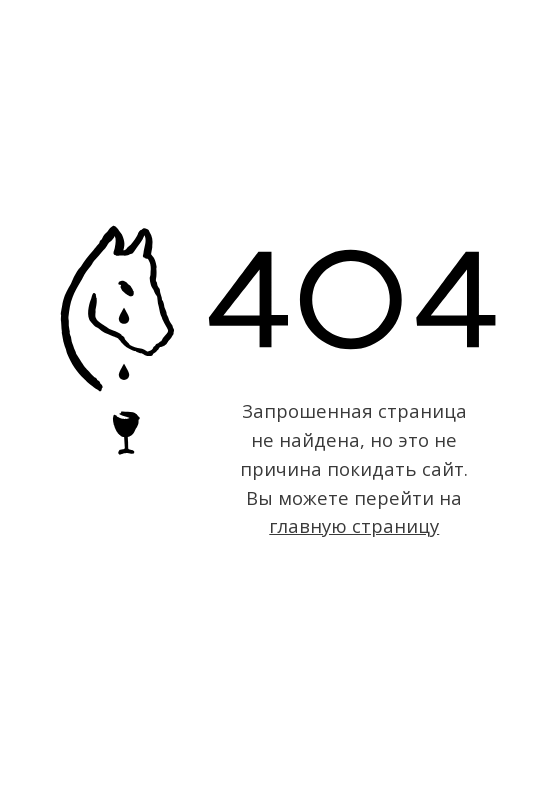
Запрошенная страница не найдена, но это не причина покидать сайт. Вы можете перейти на (354, 468)
